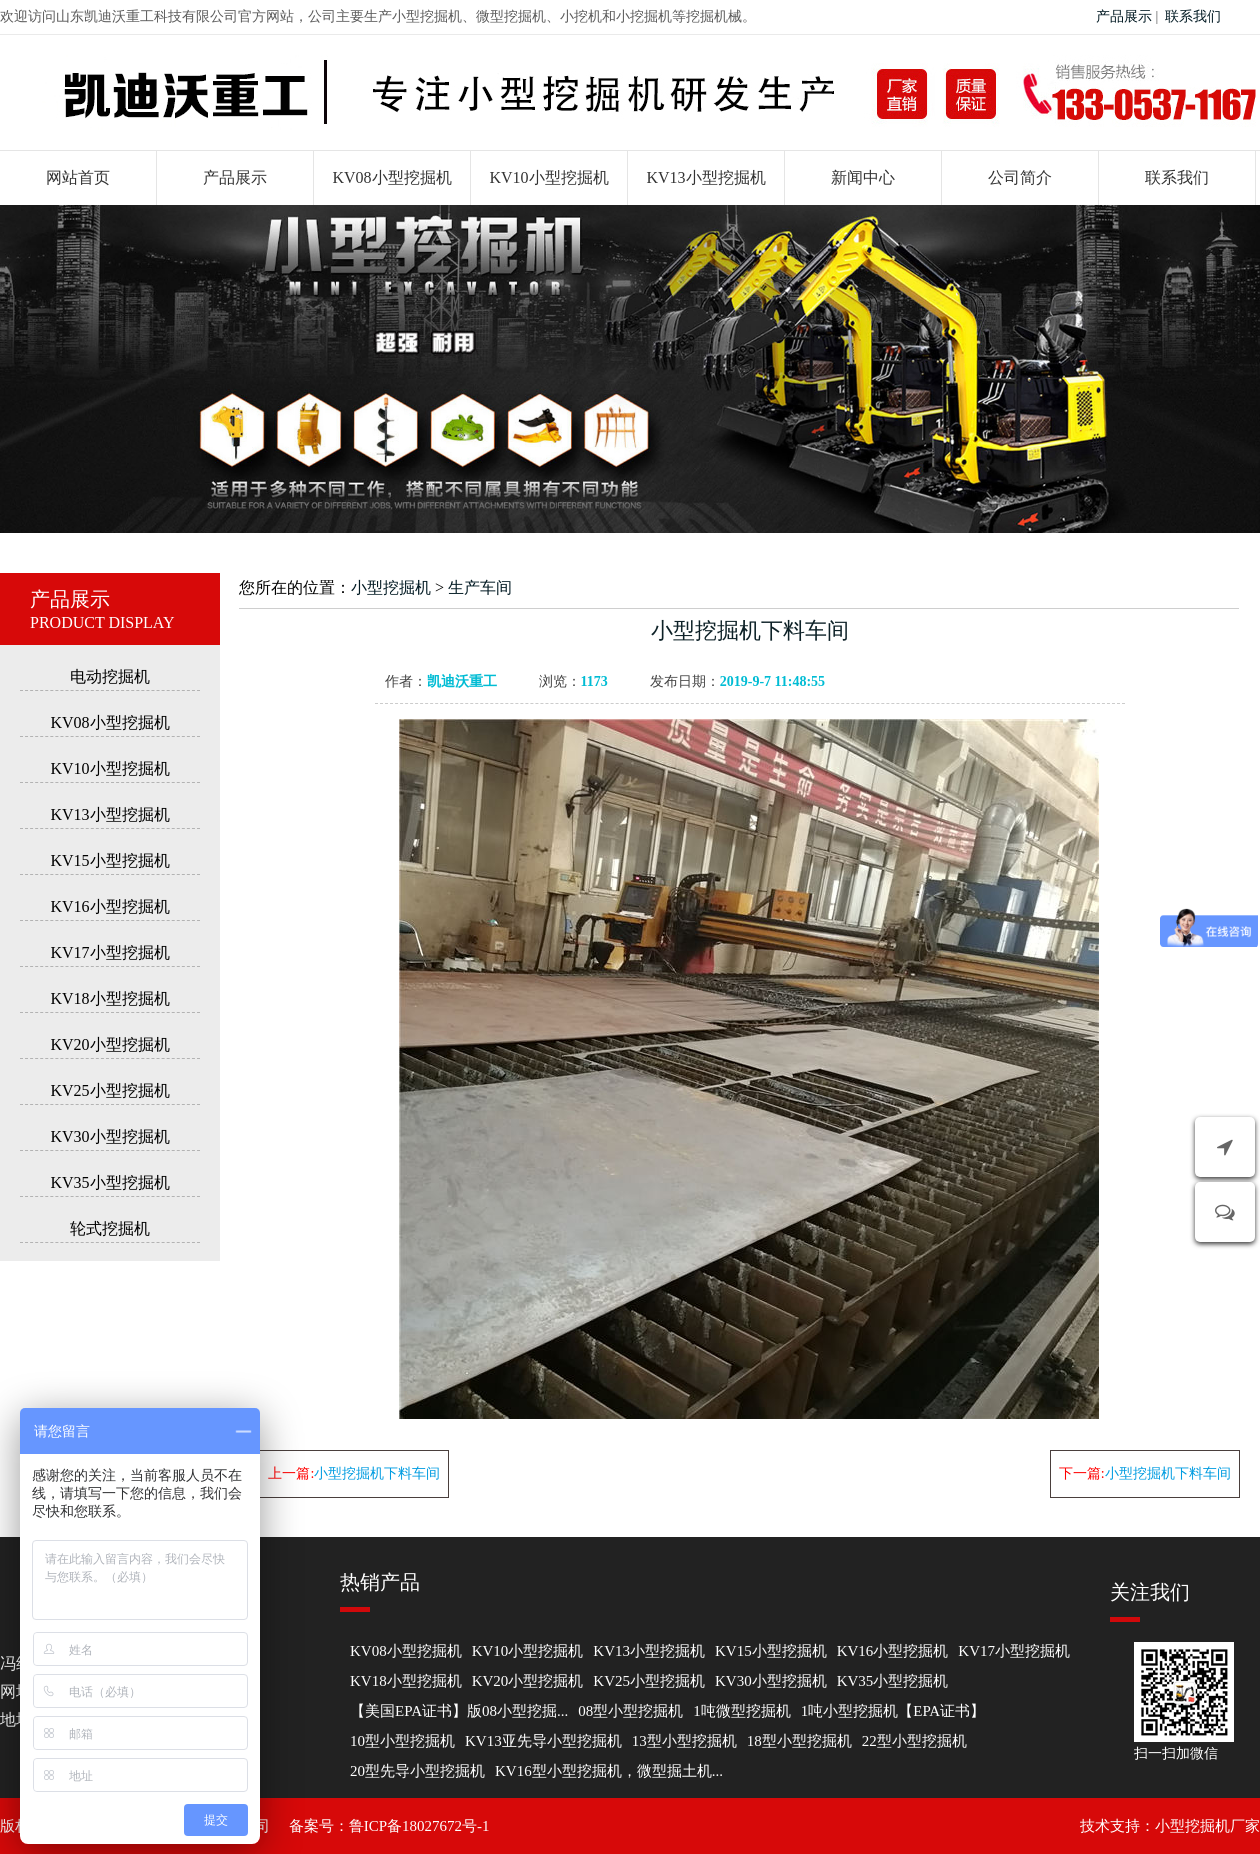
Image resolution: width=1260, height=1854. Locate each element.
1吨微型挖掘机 (742, 1711)
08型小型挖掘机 (630, 1711)
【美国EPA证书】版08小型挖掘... (459, 1711)
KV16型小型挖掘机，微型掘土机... (609, 1771)
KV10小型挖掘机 (548, 177)
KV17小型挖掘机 (109, 952)
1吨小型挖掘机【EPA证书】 (893, 1711)
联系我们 (1193, 16)
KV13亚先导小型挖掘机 (543, 1741)
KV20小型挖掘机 (109, 1044)
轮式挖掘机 (110, 1228)
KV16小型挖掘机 (109, 906)
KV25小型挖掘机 (109, 1090)
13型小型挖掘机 (684, 1741)
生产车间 (480, 587)
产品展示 (1124, 16)
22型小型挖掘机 (914, 1741)
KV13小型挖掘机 (705, 177)
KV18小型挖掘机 (109, 998)
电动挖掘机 (110, 676)
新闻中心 (863, 177)
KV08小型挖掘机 (391, 177)
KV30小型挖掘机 (109, 1136)
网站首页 (78, 177)
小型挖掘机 (391, 587)
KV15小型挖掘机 (109, 860)
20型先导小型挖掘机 (417, 1771)
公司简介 (1020, 177)
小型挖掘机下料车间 (377, 1473)
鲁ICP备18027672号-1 (419, 1826)
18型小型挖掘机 (799, 1741)
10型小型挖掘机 (402, 1741)
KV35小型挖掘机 (109, 1182)
